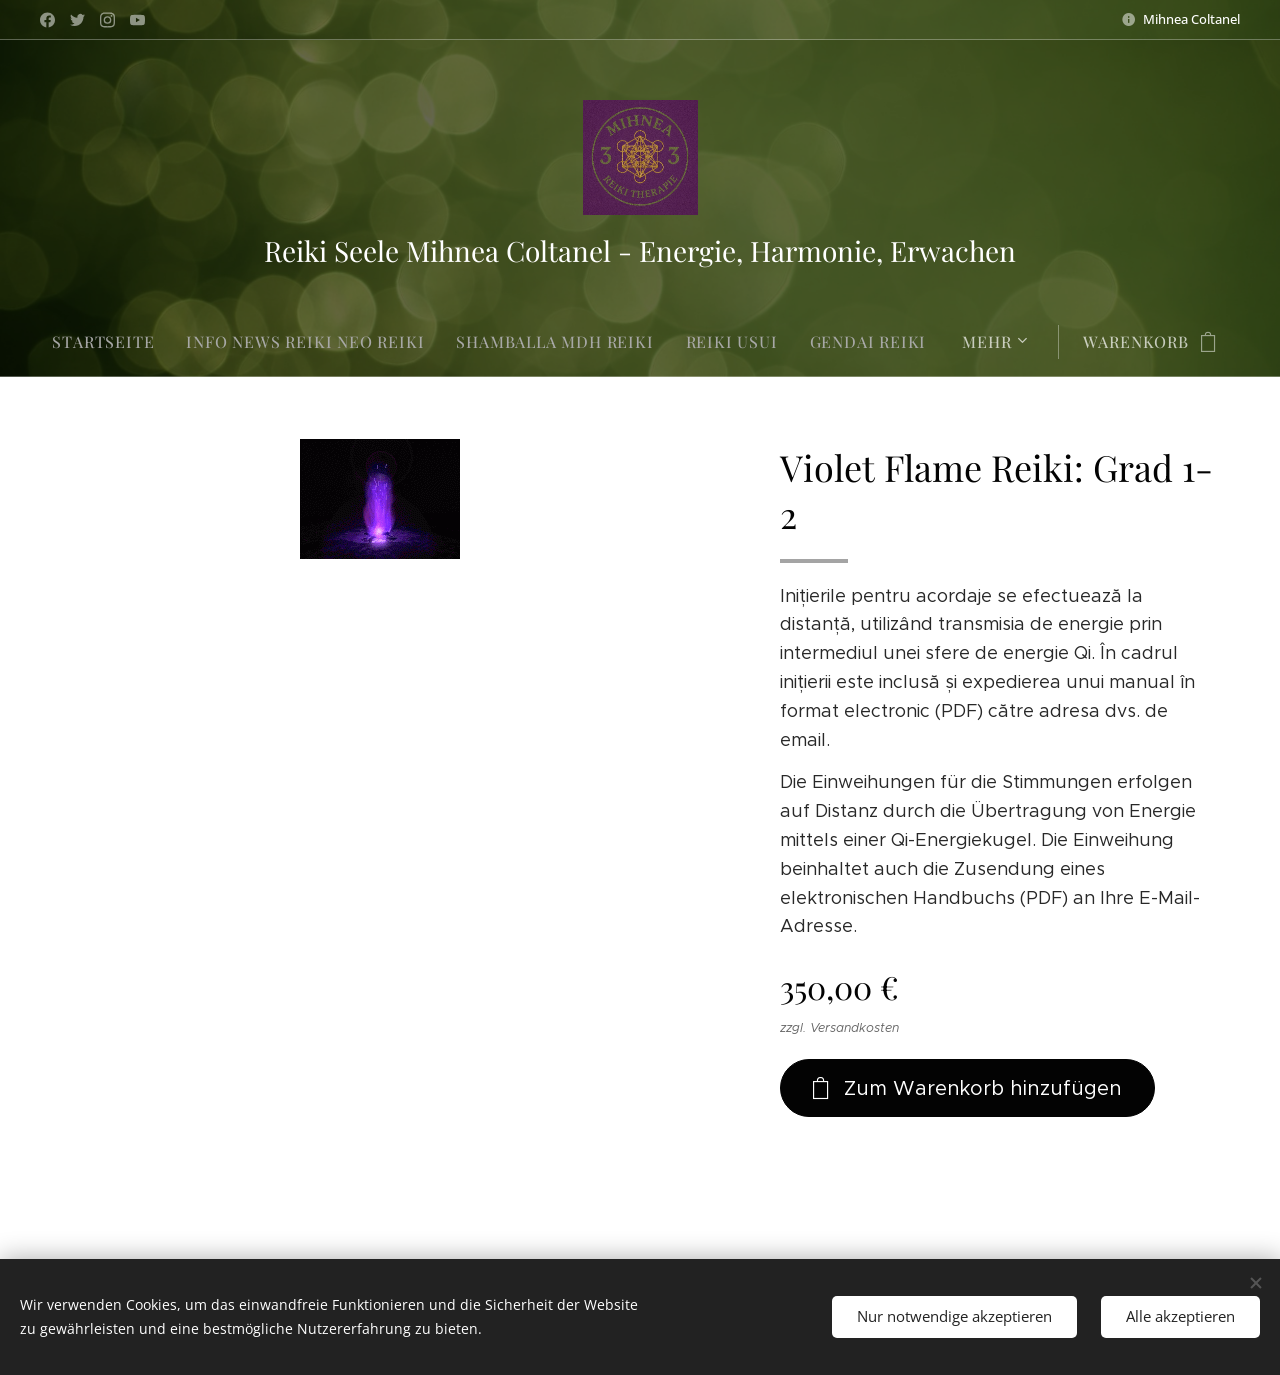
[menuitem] (111, 342)
